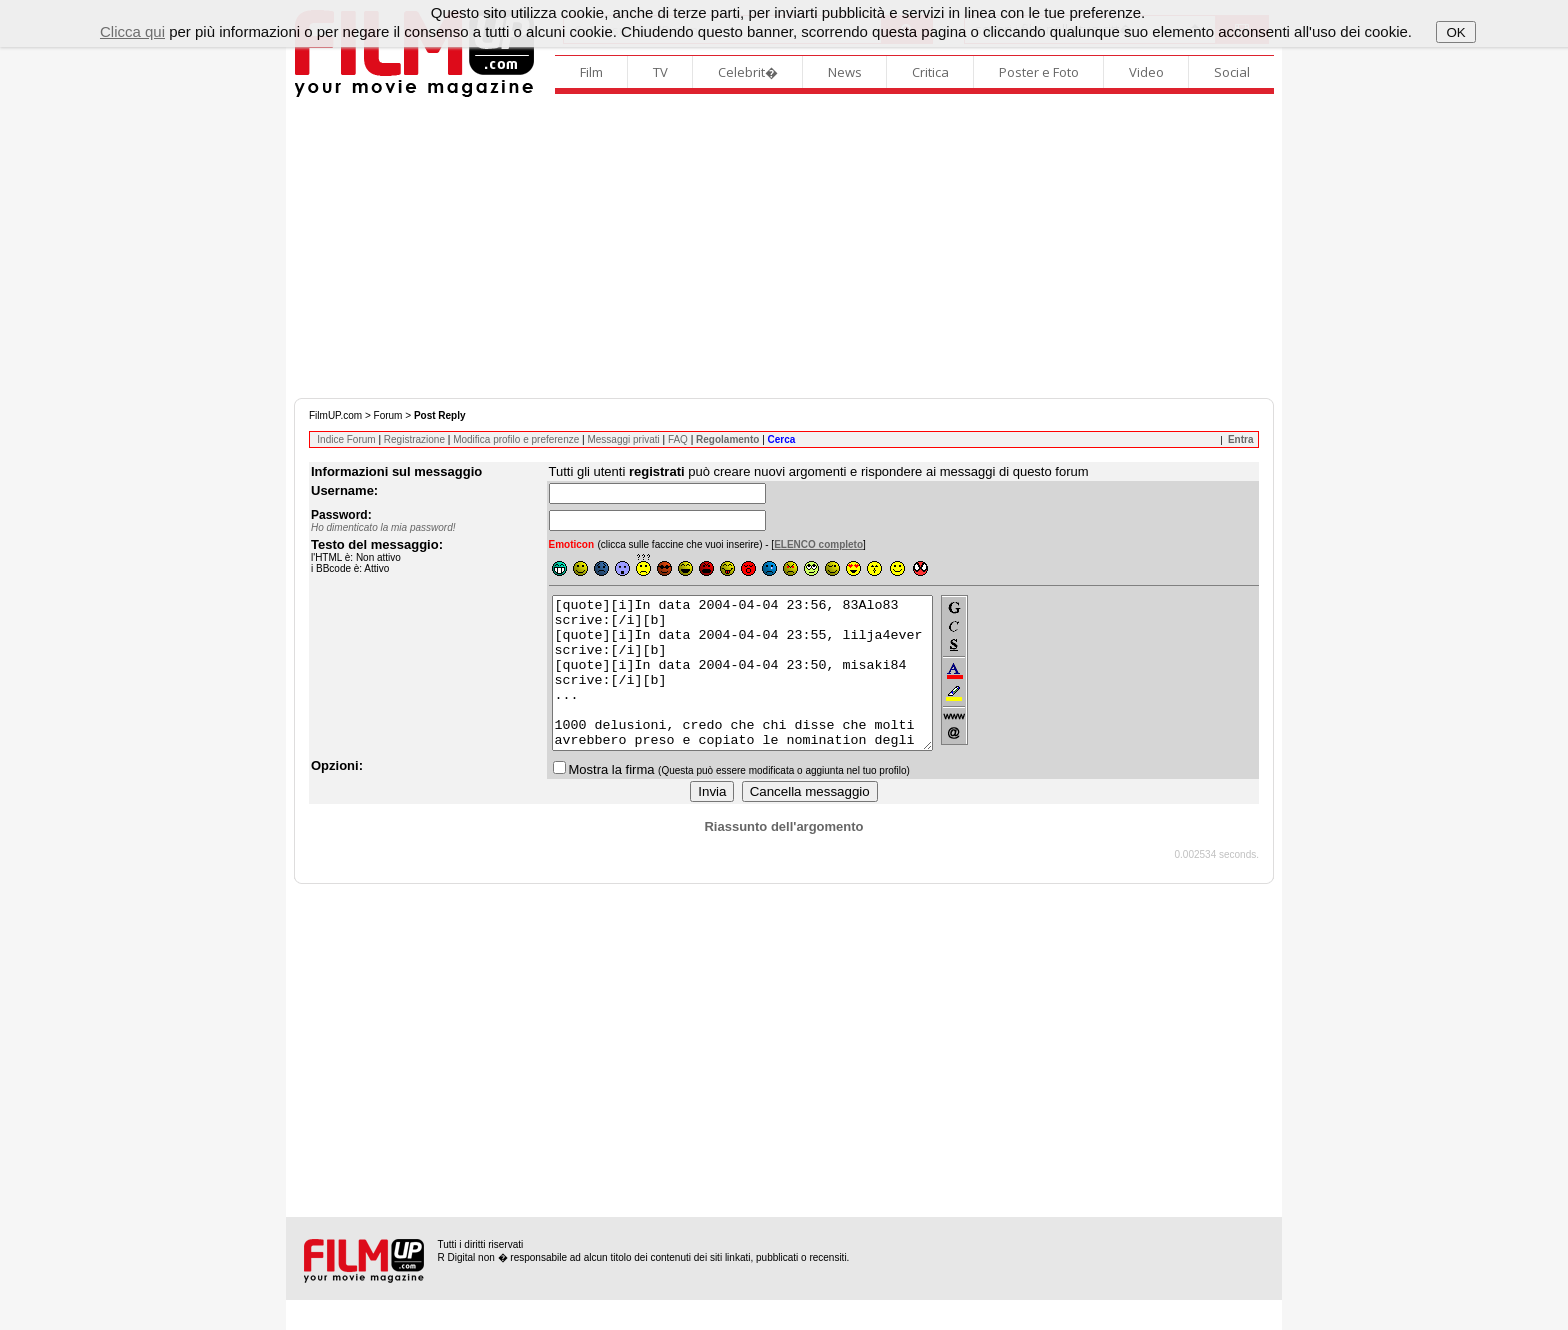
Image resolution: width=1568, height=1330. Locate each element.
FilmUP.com (335, 415)
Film (591, 72)
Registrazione (414, 439)
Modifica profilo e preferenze (516, 439)
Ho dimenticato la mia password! (383, 527)
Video (1146, 72)
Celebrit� (748, 72)
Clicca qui (132, 31)
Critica (930, 72)
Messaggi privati (623, 439)
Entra (1241, 439)
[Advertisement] (784, 248)
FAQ (678, 439)
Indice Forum (346, 439)
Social (1232, 72)
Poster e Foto (1039, 72)
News (845, 72)
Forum (388, 415)
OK (1455, 32)
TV (660, 72)
